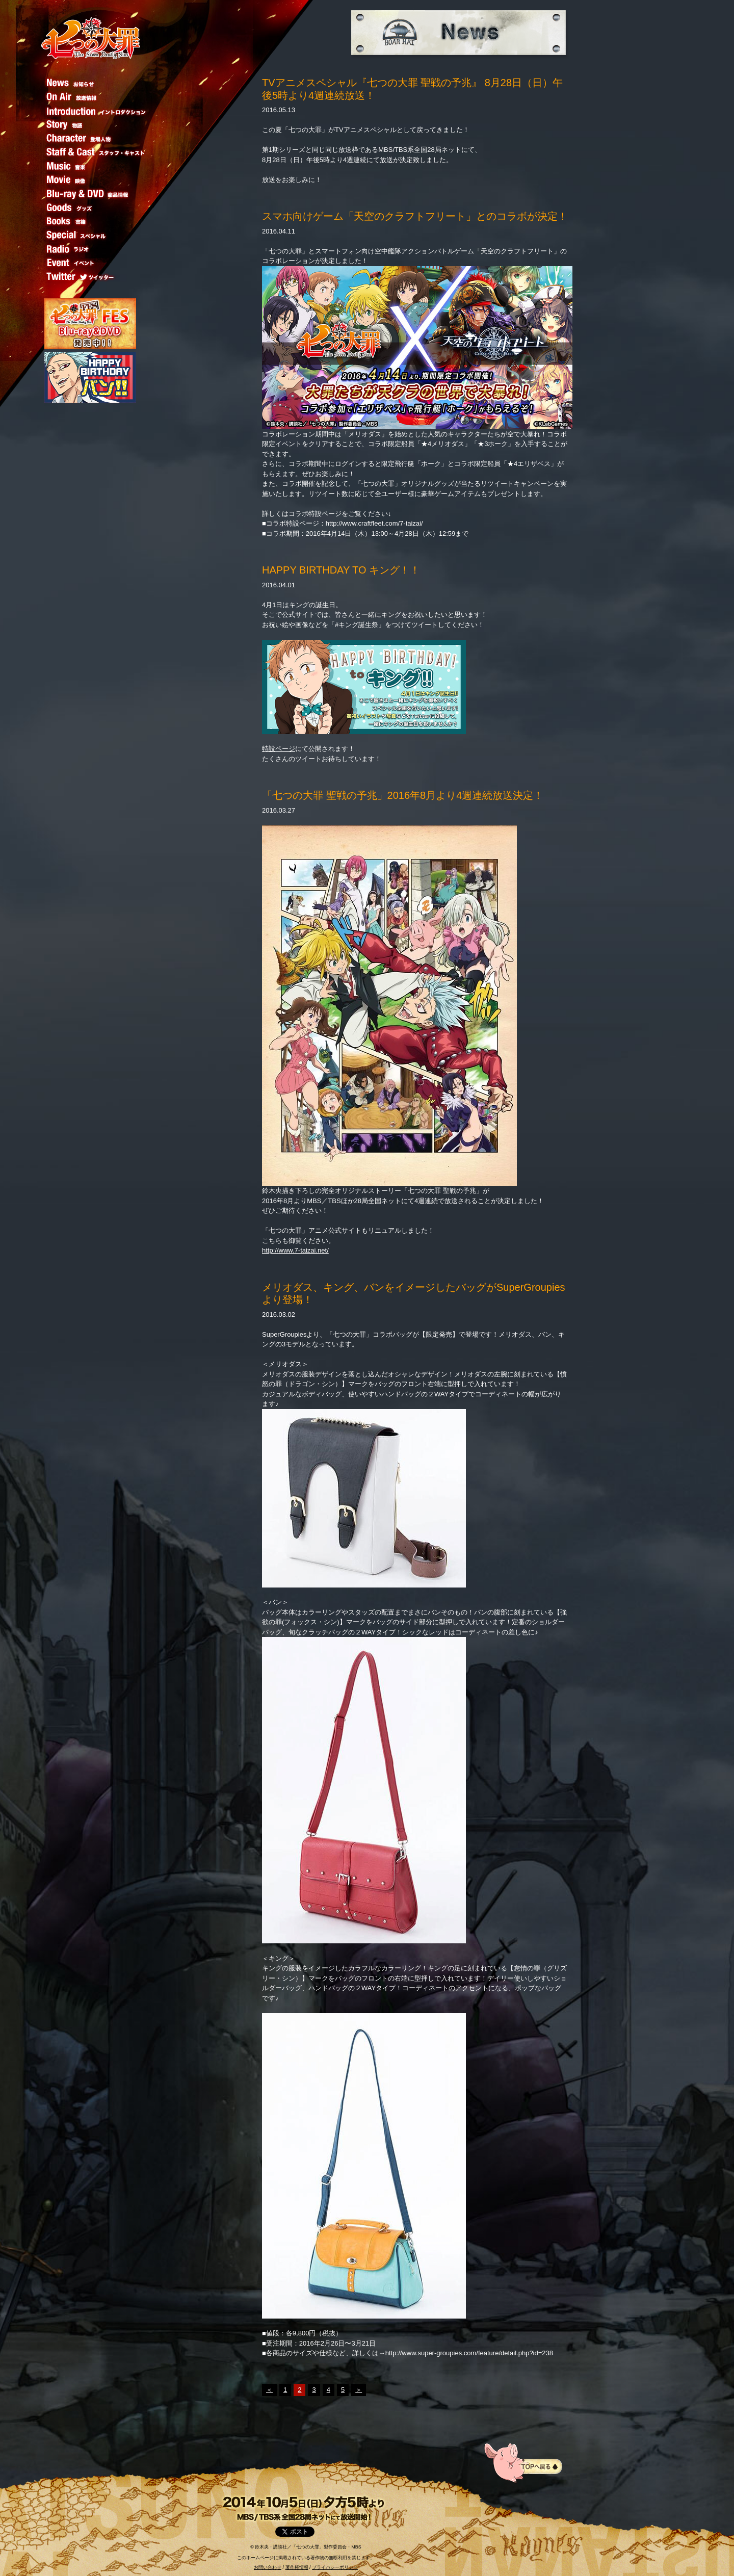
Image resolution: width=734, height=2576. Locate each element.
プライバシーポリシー (335, 2567)
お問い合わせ (267, 2567)
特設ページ (278, 748)
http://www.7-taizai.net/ (295, 1250)
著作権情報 (296, 2567)
